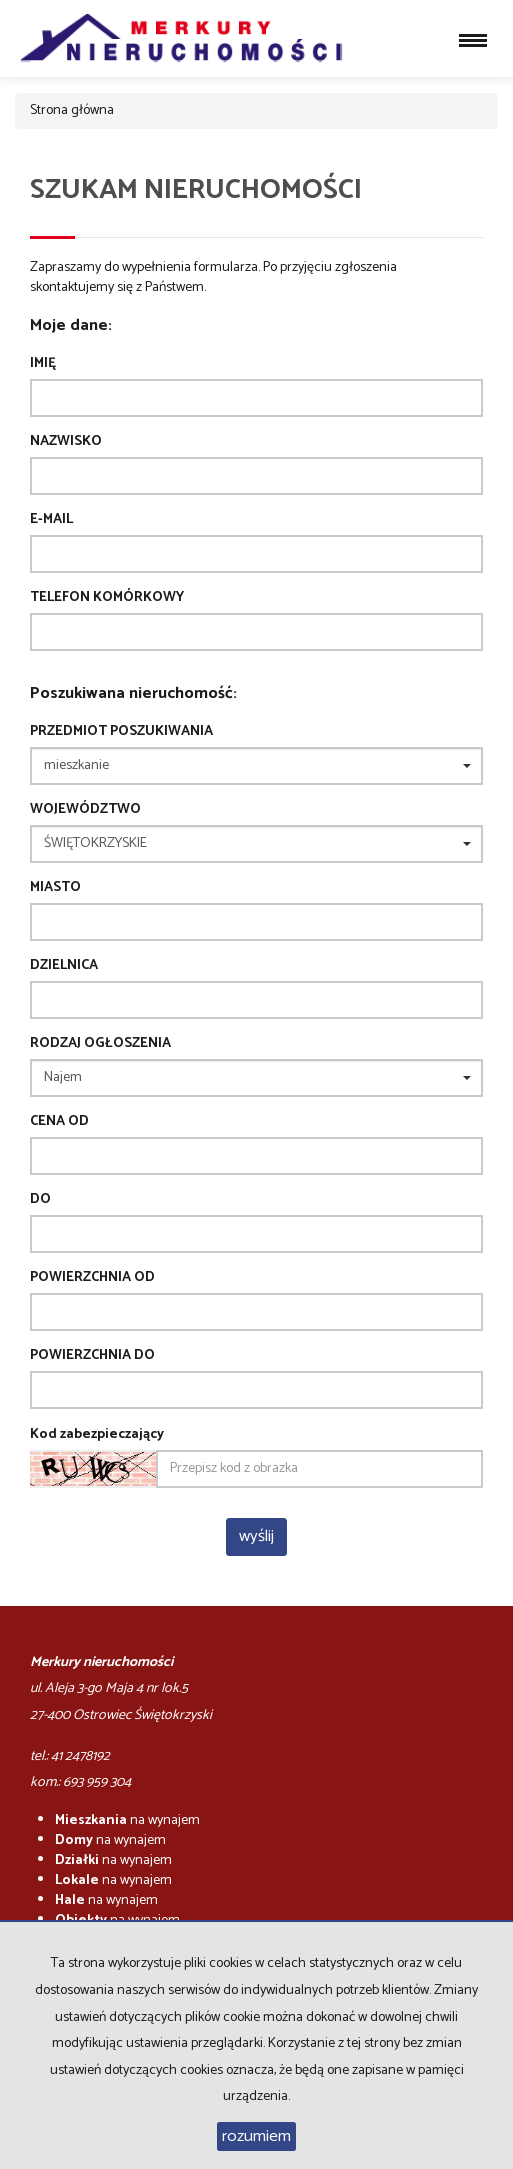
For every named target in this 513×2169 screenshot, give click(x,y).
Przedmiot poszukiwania (121, 732)
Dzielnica (64, 966)
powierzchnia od (92, 1278)
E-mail (51, 520)
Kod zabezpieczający (97, 1435)
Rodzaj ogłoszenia (100, 1044)
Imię (43, 364)
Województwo (85, 810)
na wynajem (127, 1820)
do (40, 1200)
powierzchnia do (92, 1356)
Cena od (59, 1122)
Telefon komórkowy (107, 598)
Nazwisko (66, 442)
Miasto (55, 888)
